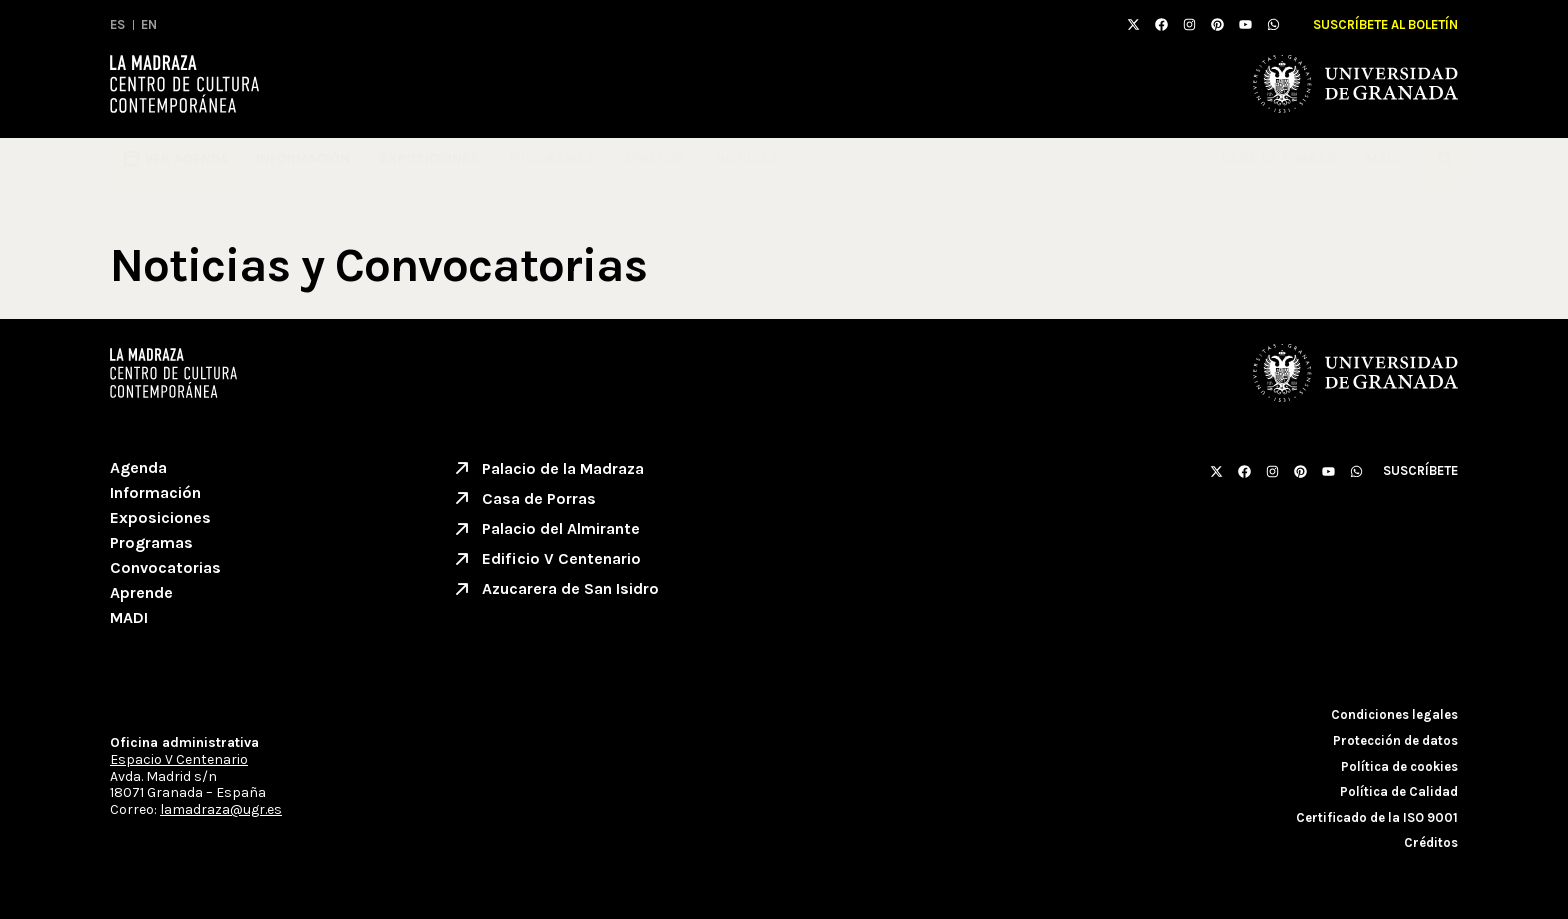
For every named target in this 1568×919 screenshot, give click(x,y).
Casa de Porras (1278, 158)
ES (117, 24)
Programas (551, 158)
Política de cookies (1399, 766)
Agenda (138, 467)
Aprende (654, 158)
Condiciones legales (1394, 714)
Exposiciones (429, 158)
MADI (1388, 159)
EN (149, 24)
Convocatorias (165, 567)
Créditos (1431, 842)
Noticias (746, 158)
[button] (1445, 158)
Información (303, 158)
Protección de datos (1395, 740)
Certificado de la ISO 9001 (1377, 817)
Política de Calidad (1399, 791)
